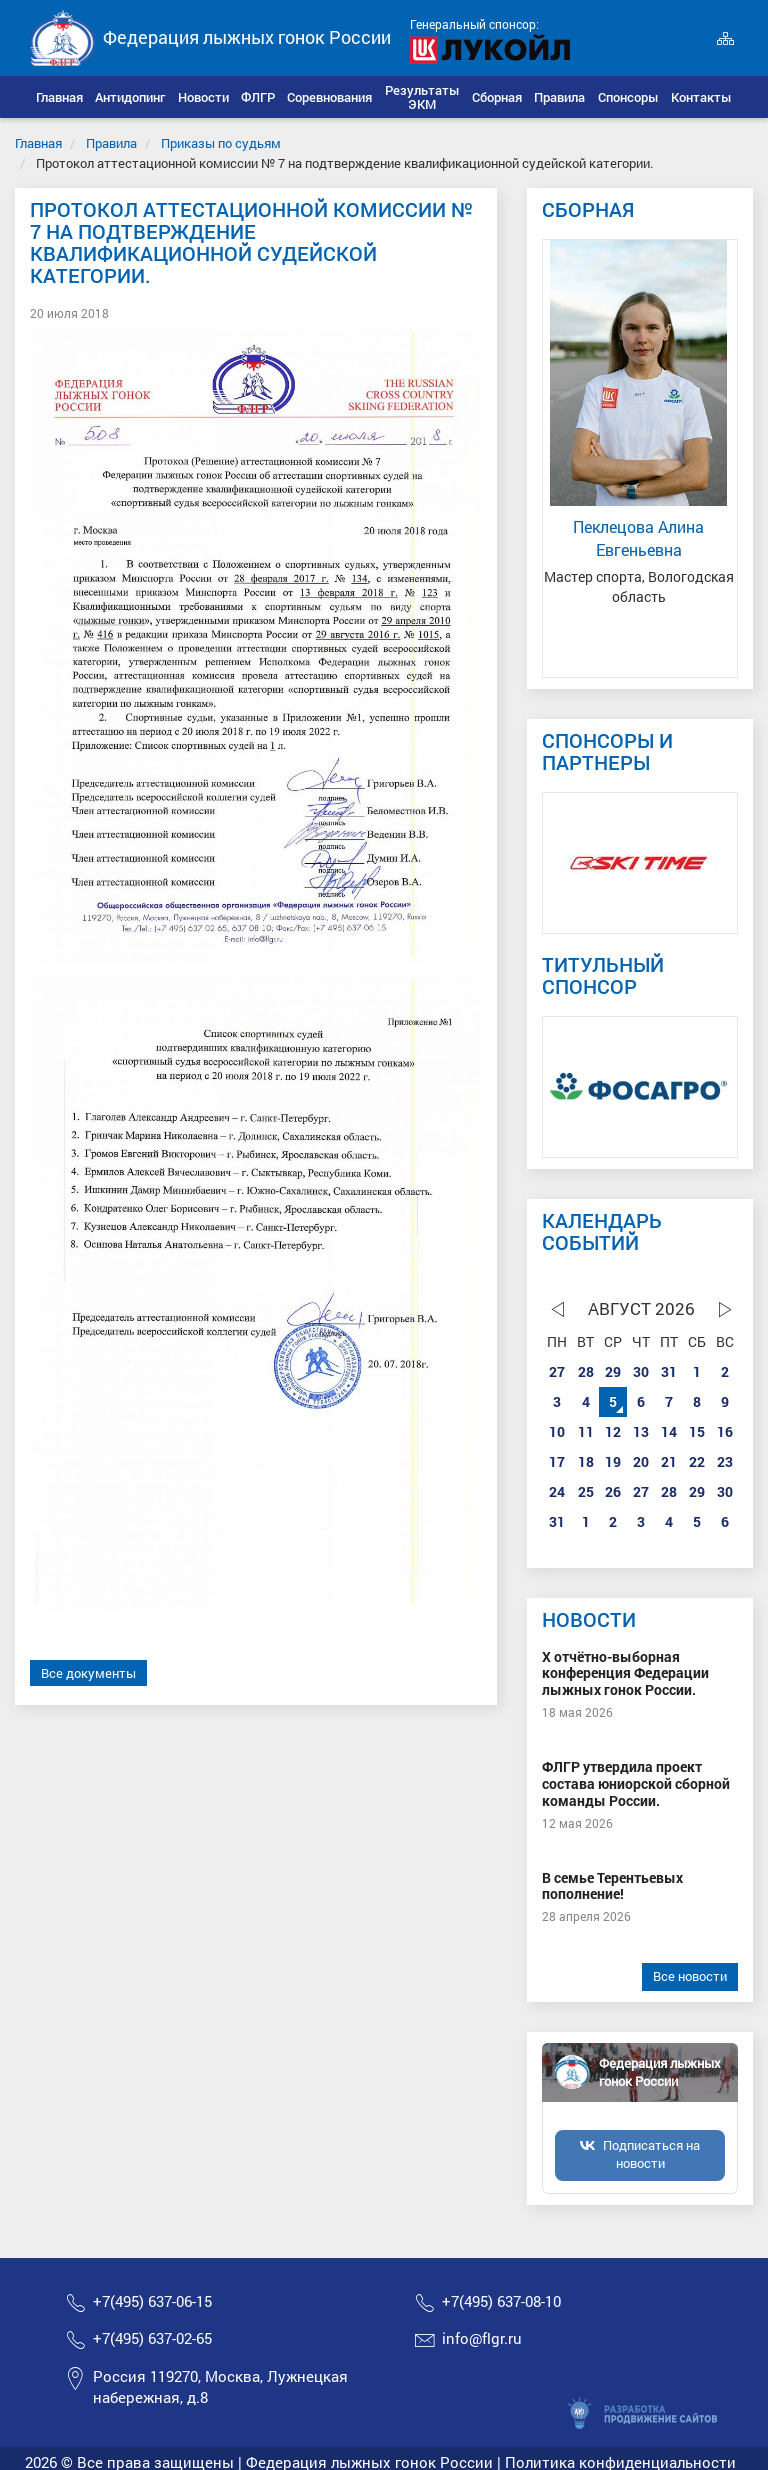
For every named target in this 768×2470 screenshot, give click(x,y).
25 (586, 1491)
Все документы (88, 1673)
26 (613, 1491)
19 (613, 1461)
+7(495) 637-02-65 (152, 2338)
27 (557, 1371)
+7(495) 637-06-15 (152, 2301)
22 (697, 1461)
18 (586, 1461)
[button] (130, 97)
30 (641, 1371)
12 (613, 1431)
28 (586, 1371)
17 (557, 1461)
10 (557, 1431)
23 (725, 1461)
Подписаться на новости (651, 2154)
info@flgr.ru (482, 2338)
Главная (38, 143)
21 (669, 1461)
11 (586, 1431)
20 (641, 1461)
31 (669, 1371)
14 (669, 1431)
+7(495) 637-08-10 (501, 2301)
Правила (111, 143)
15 (697, 1431)
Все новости (690, 1976)
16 (725, 1431)
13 (641, 1431)
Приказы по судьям (221, 143)
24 (557, 1491)
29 (613, 1371)
